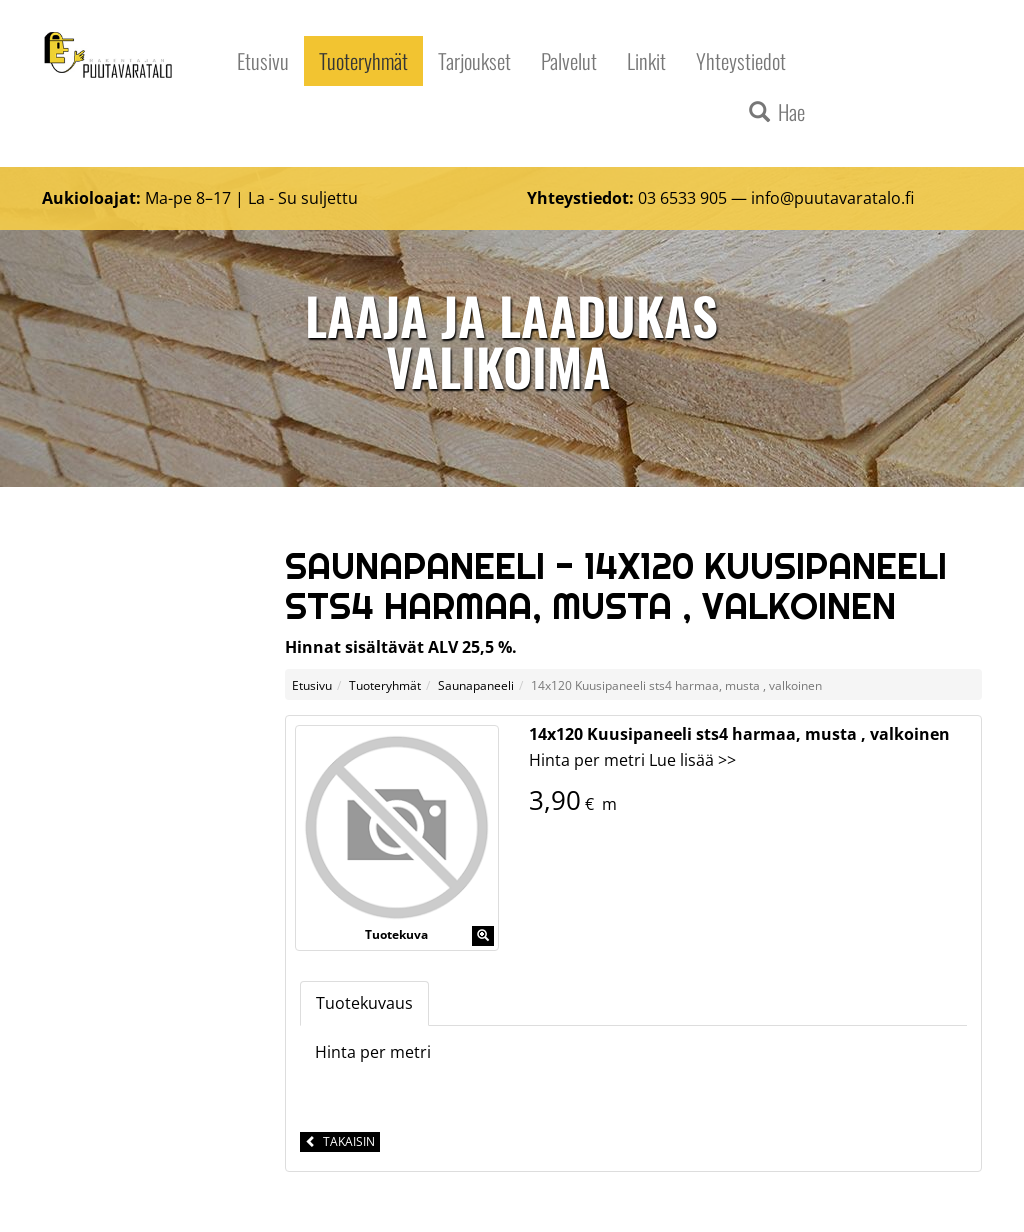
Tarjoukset (474, 60)
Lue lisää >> (692, 760)
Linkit (646, 60)
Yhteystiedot (741, 60)
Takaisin (340, 1141)
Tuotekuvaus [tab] (364, 1003)
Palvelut (569, 60)
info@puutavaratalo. (828, 198)
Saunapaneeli (476, 685)
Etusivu (263, 60)
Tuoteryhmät (363, 60)
